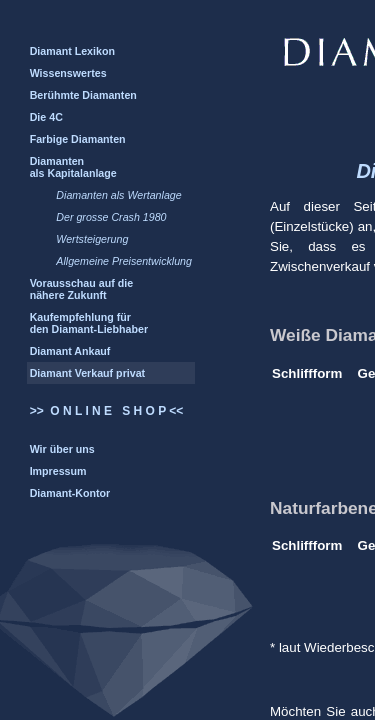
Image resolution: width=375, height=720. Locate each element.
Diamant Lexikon (72, 51)
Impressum (58, 471)
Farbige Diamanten (78, 139)
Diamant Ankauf (70, 351)
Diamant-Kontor (70, 493)
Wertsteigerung (92, 239)
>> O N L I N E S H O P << (107, 411)
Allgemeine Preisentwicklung (124, 261)
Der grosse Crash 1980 (111, 217)
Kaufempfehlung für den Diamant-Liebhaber (89, 323)
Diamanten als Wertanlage (118, 195)
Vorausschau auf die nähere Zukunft (81, 289)
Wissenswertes (68, 73)
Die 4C (46, 117)
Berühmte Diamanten (83, 95)
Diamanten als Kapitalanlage (73, 167)
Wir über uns (62, 449)
